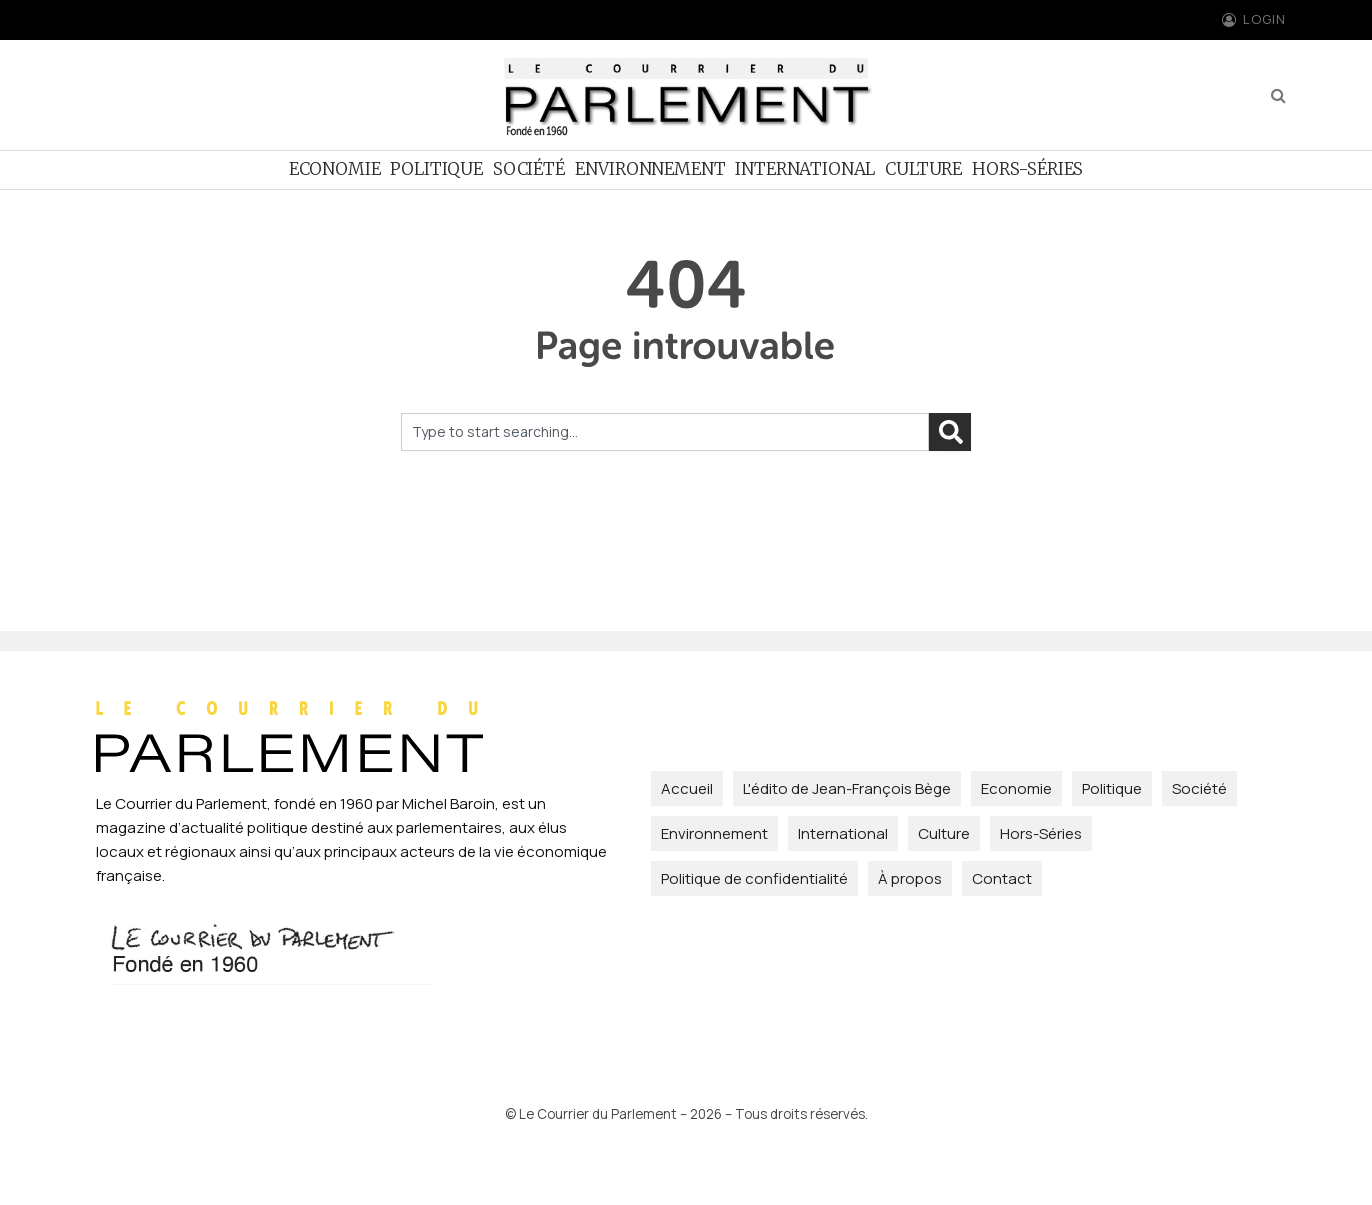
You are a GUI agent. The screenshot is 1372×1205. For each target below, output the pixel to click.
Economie (335, 169)
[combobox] (665, 432)
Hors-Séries (1027, 169)
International (805, 169)
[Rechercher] (950, 432)
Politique (436, 169)
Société (529, 169)
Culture (923, 169)
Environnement (650, 169)
